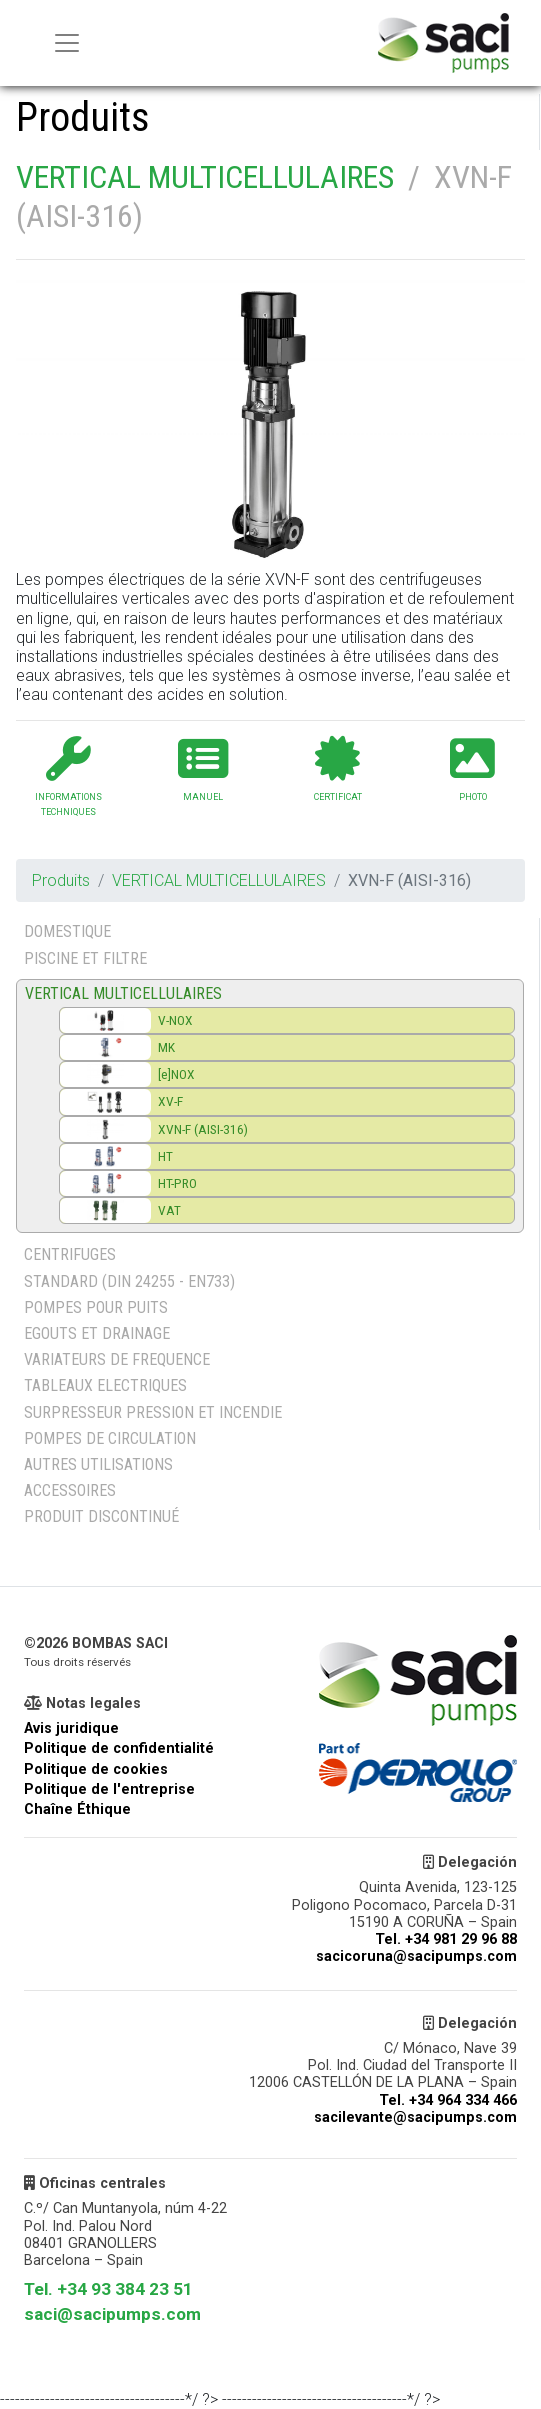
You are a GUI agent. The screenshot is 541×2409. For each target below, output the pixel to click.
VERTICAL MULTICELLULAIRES (205, 177)
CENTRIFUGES (70, 1254)
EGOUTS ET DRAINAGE (97, 1333)
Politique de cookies (96, 1769)
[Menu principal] (67, 43)
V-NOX (175, 1020)
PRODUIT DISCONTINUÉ (101, 1516)
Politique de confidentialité (119, 1748)
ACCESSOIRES (70, 1490)
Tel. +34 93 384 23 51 (108, 2289)
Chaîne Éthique (77, 1809)
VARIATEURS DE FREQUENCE (117, 1359)
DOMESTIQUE (67, 931)
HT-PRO (177, 1183)
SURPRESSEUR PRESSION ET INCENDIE (153, 1412)
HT (165, 1156)
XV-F (170, 1101)
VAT (169, 1210)
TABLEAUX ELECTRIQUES (105, 1385)
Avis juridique (71, 1728)
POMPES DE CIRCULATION (110, 1438)
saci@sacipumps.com (112, 2314)
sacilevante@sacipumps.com (415, 2117)
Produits (61, 880)
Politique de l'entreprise (109, 1789)
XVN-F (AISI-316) (203, 1129)
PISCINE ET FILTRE (85, 958)
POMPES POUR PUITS (96, 1307)
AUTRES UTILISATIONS (98, 1464)
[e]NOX (176, 1074)
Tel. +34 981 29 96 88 (446, 1939)
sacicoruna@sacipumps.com (416, 1956)
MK (166, 1047)
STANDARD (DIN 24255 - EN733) (129, 1281)
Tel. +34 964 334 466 (448, 2100)
